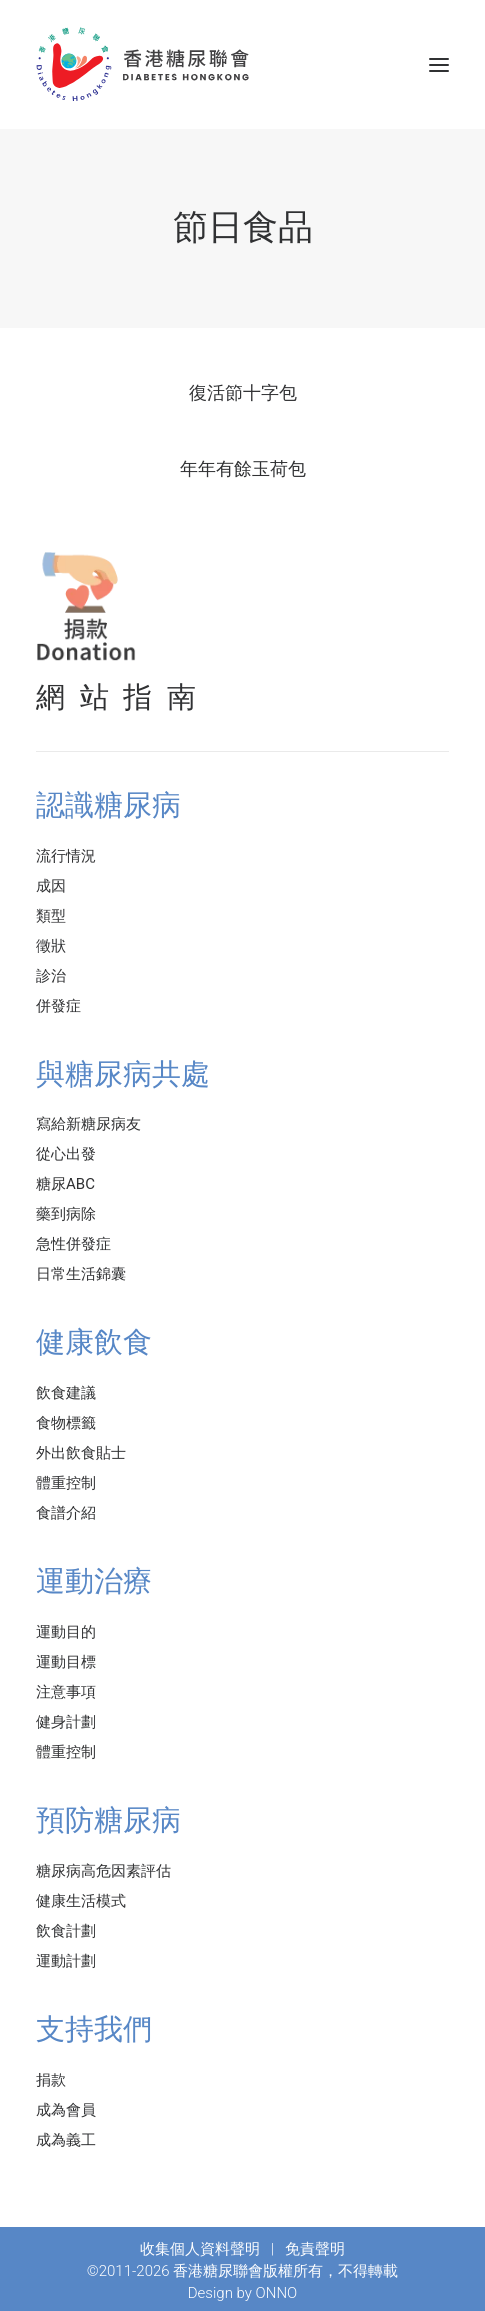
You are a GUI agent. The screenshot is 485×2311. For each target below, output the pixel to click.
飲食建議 (66, 1393)
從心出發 (66, 1154)
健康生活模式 (81, 1901)
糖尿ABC (65, 1184)
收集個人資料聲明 (200, 2249)
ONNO (277, 2293)
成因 (51, 886)
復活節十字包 (243, 392)
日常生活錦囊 (81, 1274)
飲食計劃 (66, 1931)
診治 (51, 976)
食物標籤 (66, 1423)
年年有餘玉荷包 (243, 468)
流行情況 (66, 856)
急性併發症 (73, 1244)
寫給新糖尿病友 (88, 1124)
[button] (439, 64)
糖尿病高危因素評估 (103, 1871)
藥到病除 (66, 1214)
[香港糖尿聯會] (143, 64)
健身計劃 (66, 1722)
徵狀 (51, 946)
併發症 (58, 1006)
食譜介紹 (66, 1513)
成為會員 (66, 2110)
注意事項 (66, 1692)
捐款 (51, 2080)
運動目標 (66, 1662)
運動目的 (66, 1632)
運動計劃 (66, 1961)
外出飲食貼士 (81, 1453)
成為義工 (66, 2140)
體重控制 (66, 1483)
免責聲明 (315, 2249)
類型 (51, 916)
